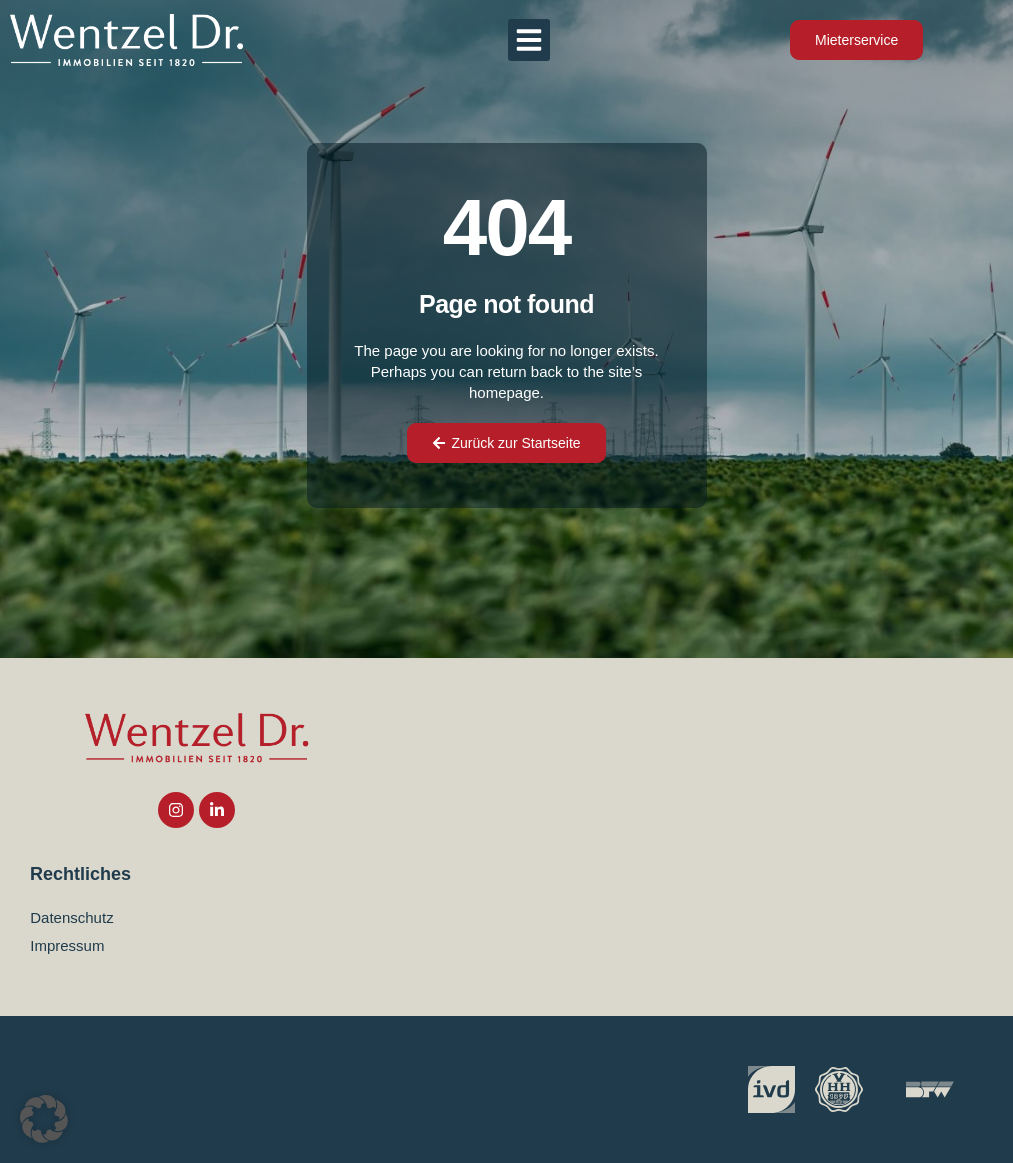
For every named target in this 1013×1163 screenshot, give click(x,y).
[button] (529, 40)
